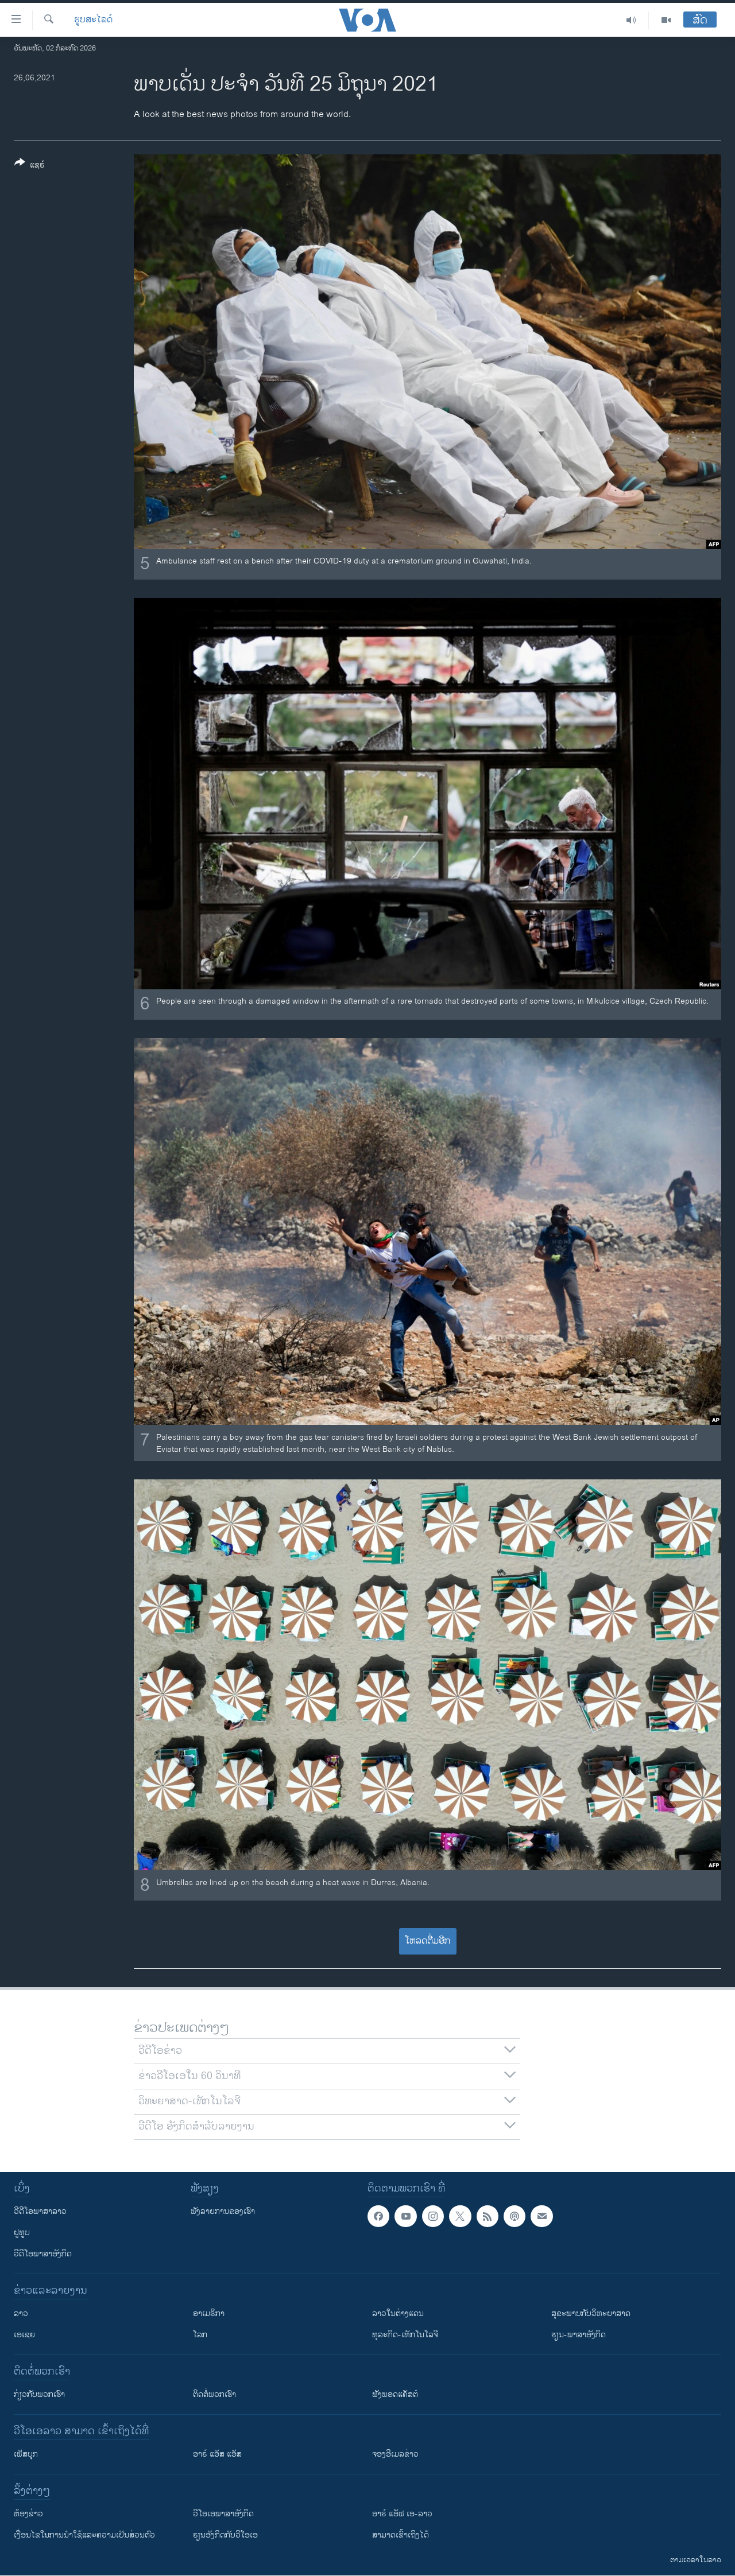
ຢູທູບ (22, 2233)
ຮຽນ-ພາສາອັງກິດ (578, 2335)
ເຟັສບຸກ (26, 2454)
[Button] (29, 165)
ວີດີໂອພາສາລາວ (40, 2211)
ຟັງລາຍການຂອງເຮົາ (223, 2211)
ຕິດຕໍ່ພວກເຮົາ (214, 2394)
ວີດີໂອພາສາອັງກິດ (43, 2254)
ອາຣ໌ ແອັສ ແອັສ (217, 2454)
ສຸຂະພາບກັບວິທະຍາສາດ (590, 2313)
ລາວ (21, 2313)
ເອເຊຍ (24, 2335)
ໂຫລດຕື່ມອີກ (427, 1941)
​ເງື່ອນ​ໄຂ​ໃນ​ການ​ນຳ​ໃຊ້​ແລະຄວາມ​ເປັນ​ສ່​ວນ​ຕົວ (84, 2535)
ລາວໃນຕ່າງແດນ (398, 2313)
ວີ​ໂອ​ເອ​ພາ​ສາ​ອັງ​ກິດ (223, 2514)
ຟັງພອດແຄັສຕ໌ (395, 2394)
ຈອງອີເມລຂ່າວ (395, 2454)
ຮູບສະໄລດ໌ (93, 20)
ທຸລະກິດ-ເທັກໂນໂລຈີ (405, 2335)
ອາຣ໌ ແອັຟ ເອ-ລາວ (402, 2514)
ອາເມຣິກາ (209, 2313)
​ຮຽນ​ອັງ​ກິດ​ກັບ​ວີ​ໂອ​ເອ (225, 2535)
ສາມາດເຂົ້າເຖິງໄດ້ (400, 2535)
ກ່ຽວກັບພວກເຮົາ (39, 2394)
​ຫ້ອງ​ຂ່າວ (28, 2514)
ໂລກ (200, 2335)
